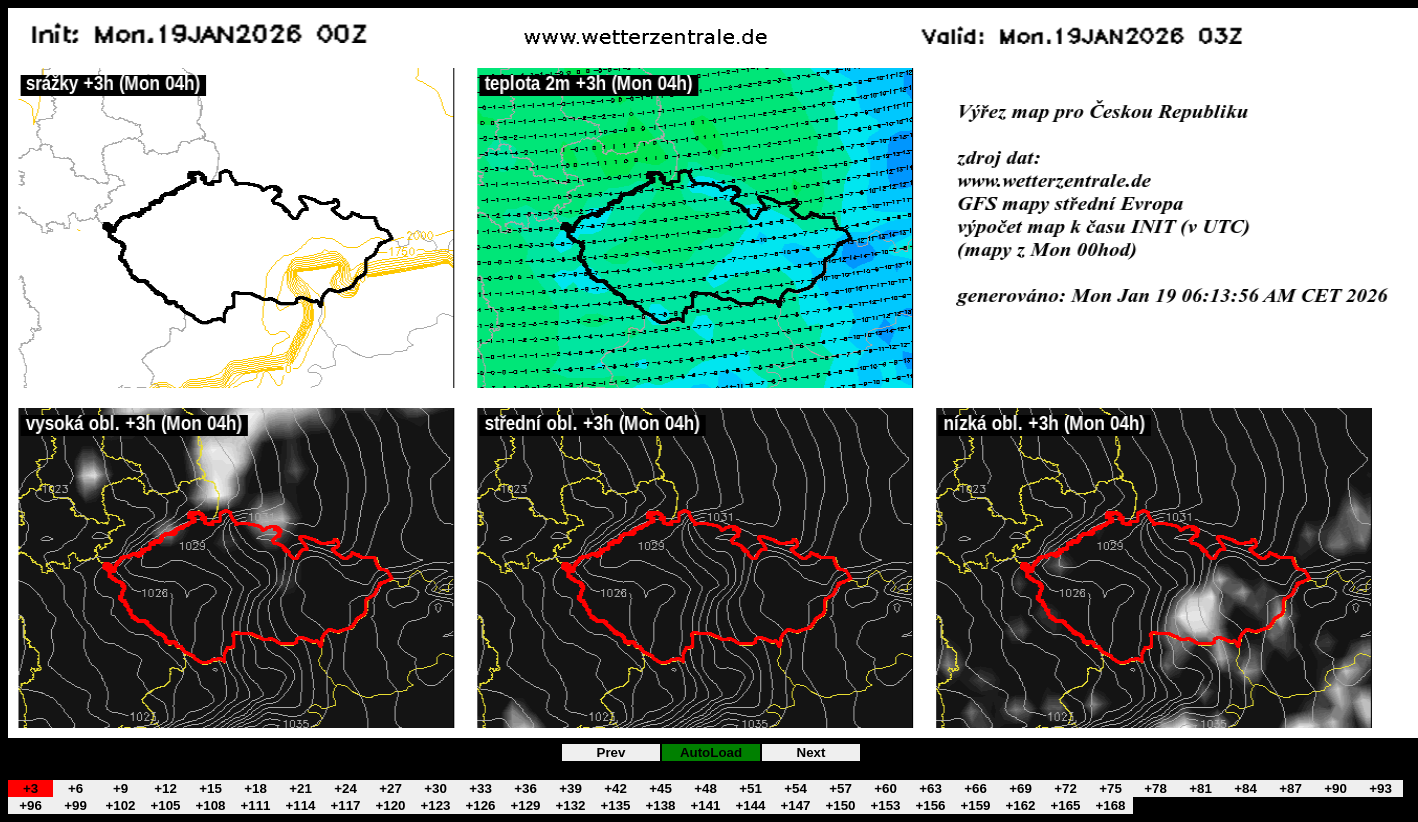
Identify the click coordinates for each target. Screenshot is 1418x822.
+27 (390, 788)
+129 (525, 805)
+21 (300, 788)
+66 (975, 788)
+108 (210, 805)
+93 (1380, 788)
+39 (570, 788)
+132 (570, 805)
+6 (75, 788)
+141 (705, 805)
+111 (255, 805)
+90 (1335, 788)
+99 (75, 805)
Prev (611, 752)
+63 (930, 788)
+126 (480, 805)
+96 (30, 805)
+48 (705, 788)
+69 (1020, 788)
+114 (300, 805)
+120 (390, 805)
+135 (615, 805)
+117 (345, 805)
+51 (750, 788)
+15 (210, 788)
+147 (795, 805)
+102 (120, 805)
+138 (660, 805)
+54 (795, 788)
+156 (930, 805)
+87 (1290, 788)
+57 (840, 788)
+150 (840, 805)
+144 (750, 805)
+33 (480, 788)
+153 (885, 805)
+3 (30, 788)
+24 (345, 788)
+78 (1155, 788)
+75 (1110, 788)
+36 (525, 788)
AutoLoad (711, 752)
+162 (1020, 805)
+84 (1245, 788)
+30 (435, 788)
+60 (885, 788)
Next (811, 752)
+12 (165, 788)
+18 (255, 788)
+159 (975, 805)
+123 (435, 805)
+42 (615, 788)
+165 (1065, 805)
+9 (120, 788)
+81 (1200, 788)
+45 (660, 788)
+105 (165, 805)
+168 (1110, 805)
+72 (1065, 788)
